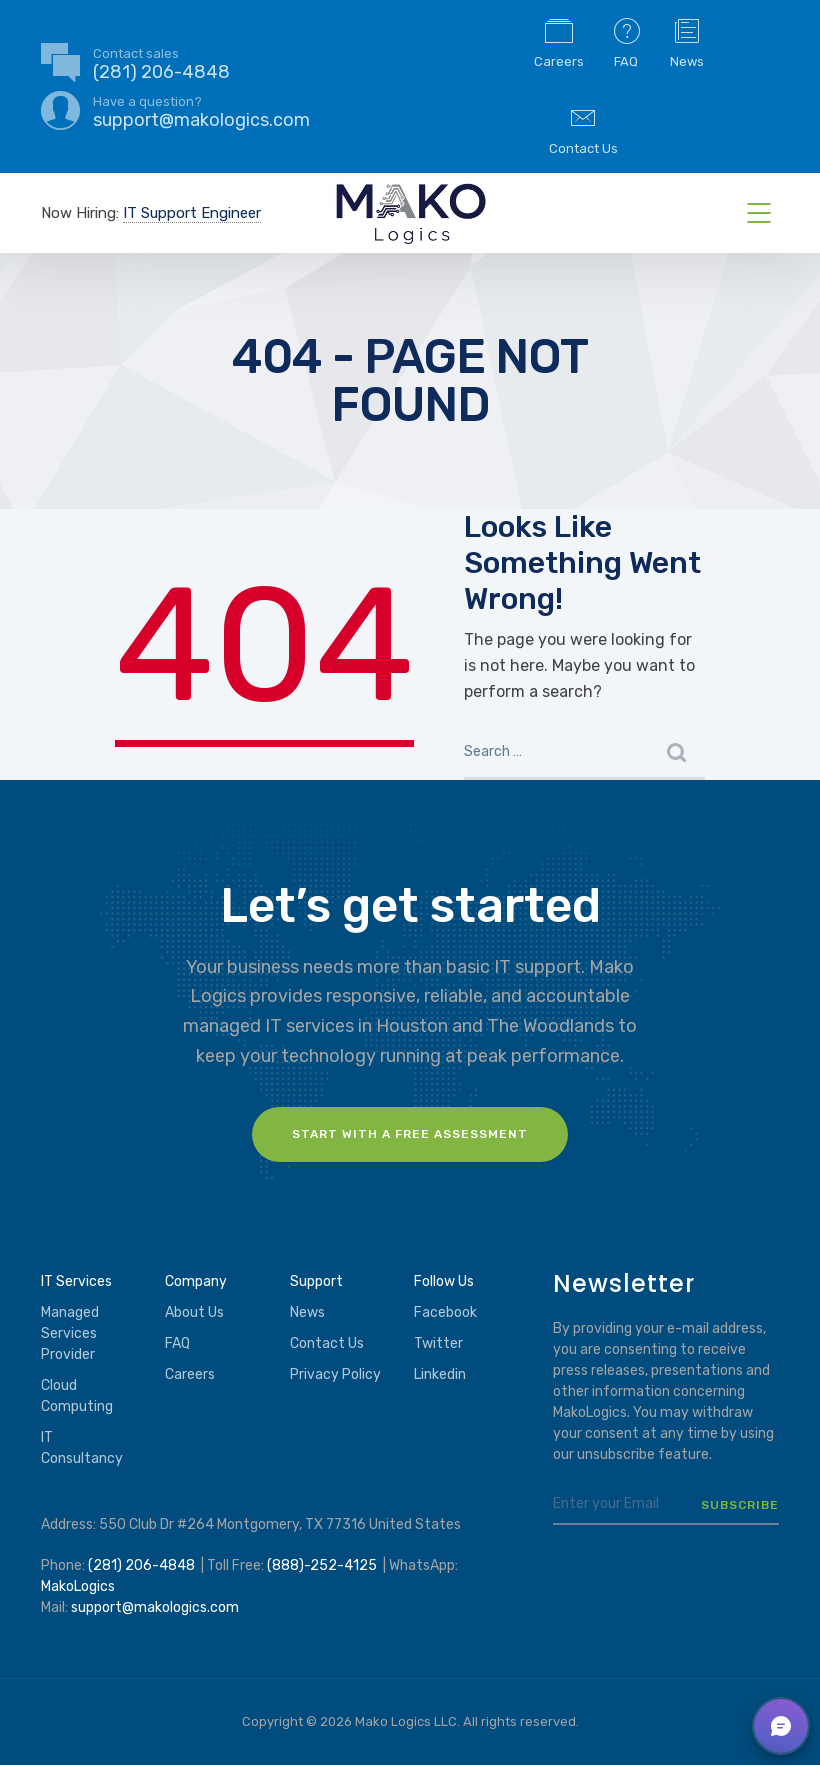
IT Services (76, 1281)
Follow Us (444, 1281)
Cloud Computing (77, 1396)
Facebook (445, 1312)
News (687, 42)
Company (196, 1281)
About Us (194, 1312)
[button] (781, 1726)
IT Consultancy (82, 1448)
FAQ (627, 42)
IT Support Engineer (192, 213)
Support (316, 1281)
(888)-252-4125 (322, 1565)
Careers (559, 42)
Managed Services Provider (70, 1333)
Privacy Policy (335, 1374)
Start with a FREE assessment (410, 1134)
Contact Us (583, 129)
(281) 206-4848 (141, 1565)
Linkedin (440, 1374)
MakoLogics (78, 1586)
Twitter (438, 1343)
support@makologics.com (155, 1607)
